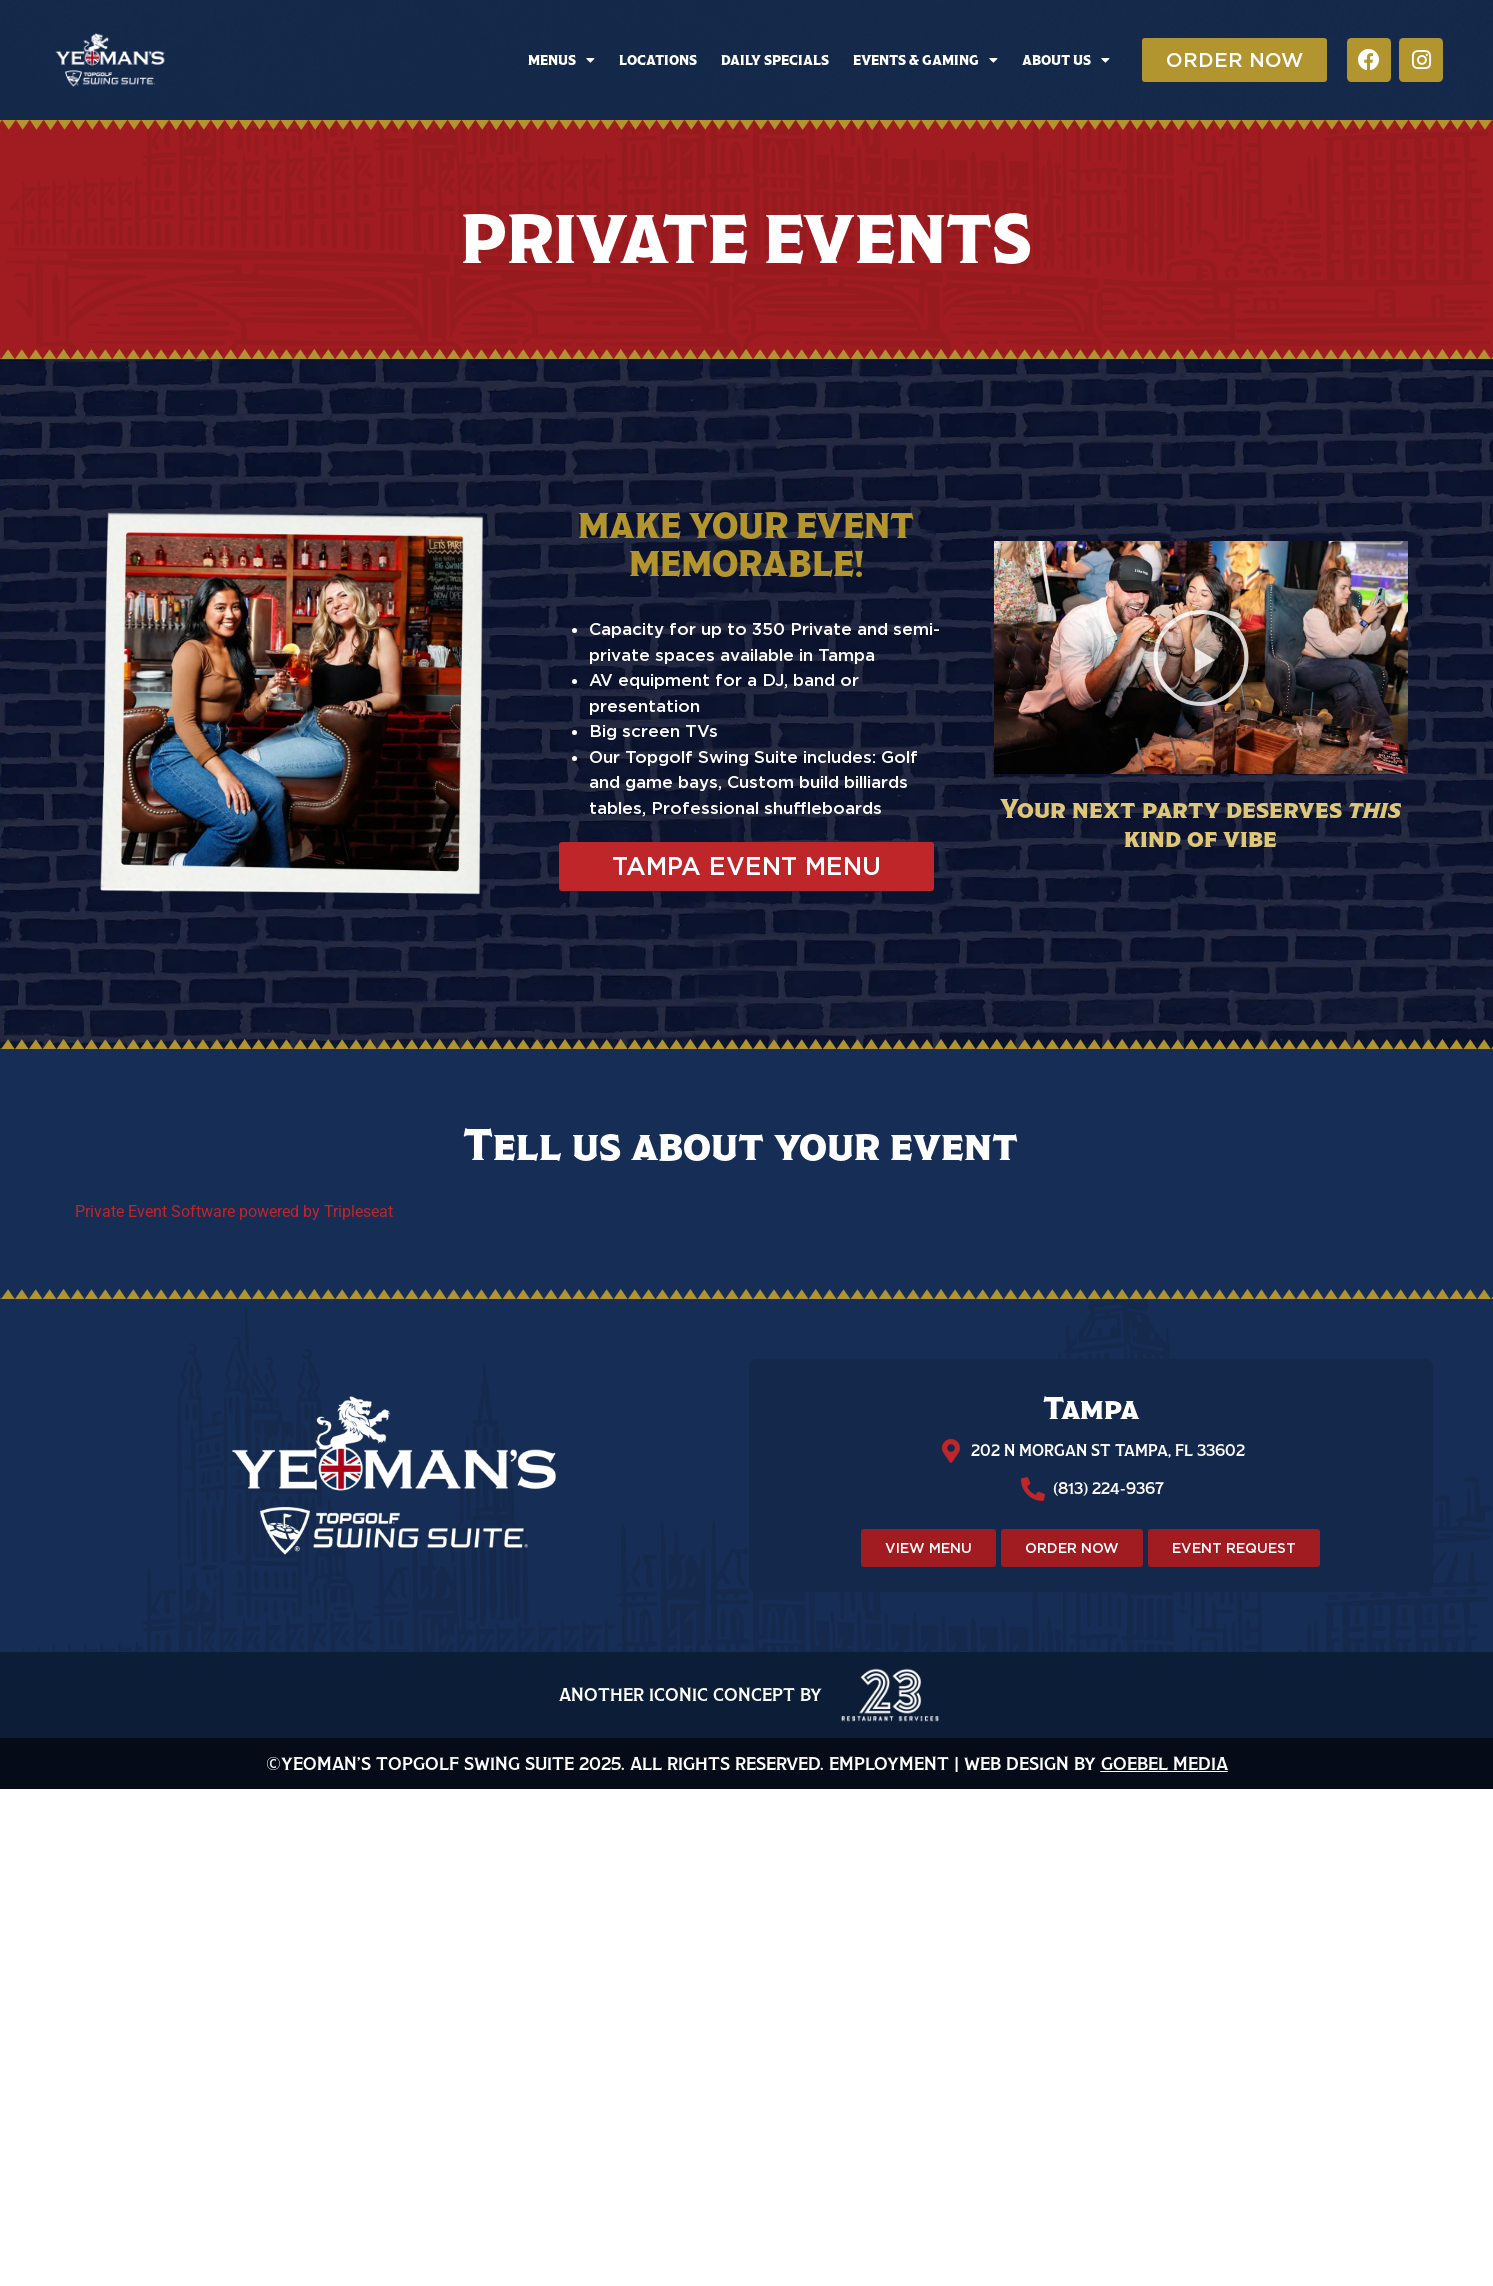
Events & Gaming (925, 60)
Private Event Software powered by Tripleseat (234, 1211)
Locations (658, 60)
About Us (1066, 60)
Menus (561, 60)
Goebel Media (1164, 1763)
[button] (1201, 658)
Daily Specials (775, 60)
